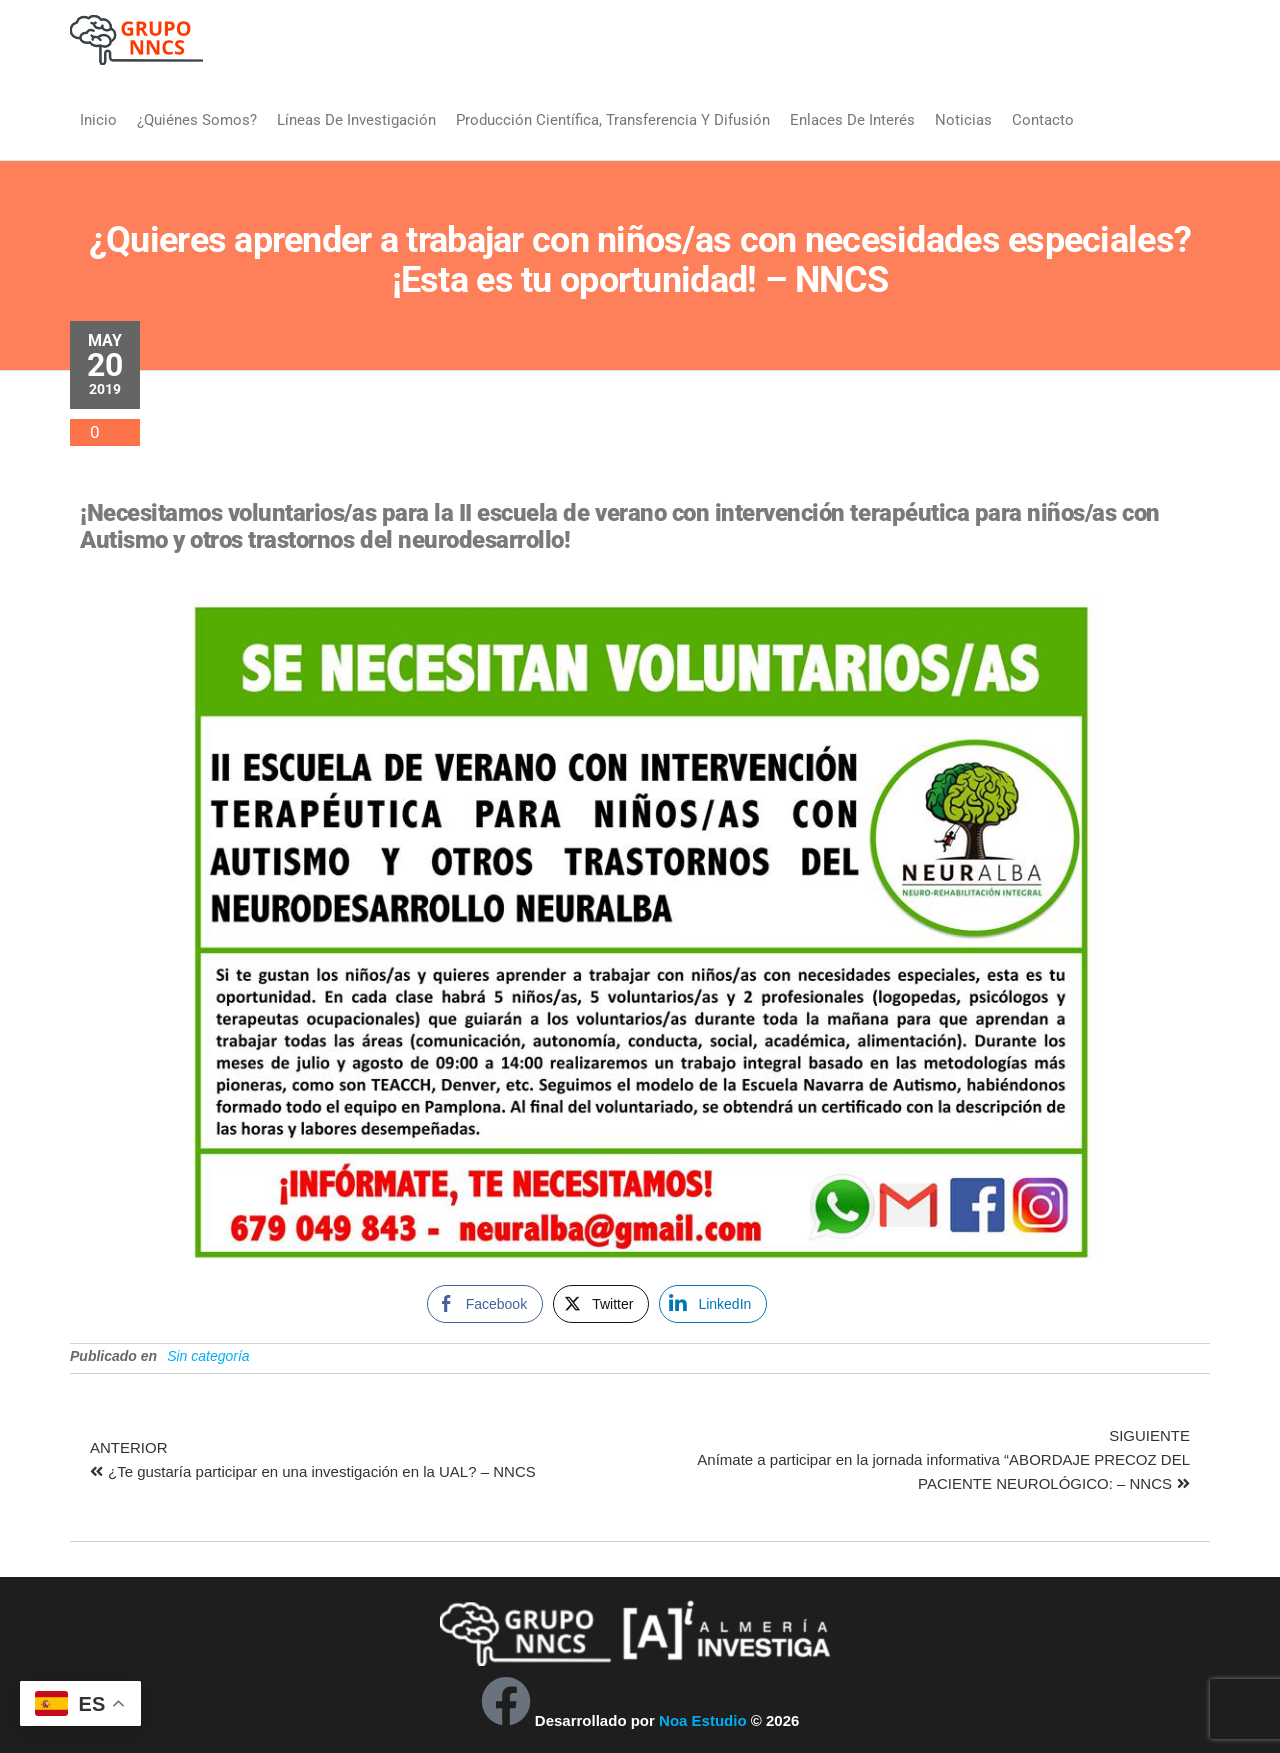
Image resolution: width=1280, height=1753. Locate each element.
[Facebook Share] (485, 1304)
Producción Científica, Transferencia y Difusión (613, 120)
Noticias (963, 120)
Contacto (1043, 120)
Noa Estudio (703, 1720)
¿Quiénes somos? (197, 120)
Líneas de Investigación (356, 120)
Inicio (98, 120)
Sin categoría (208, 1356)
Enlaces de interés (852, 120)
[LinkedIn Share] (713, 1304)
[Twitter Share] (601, 1304)
